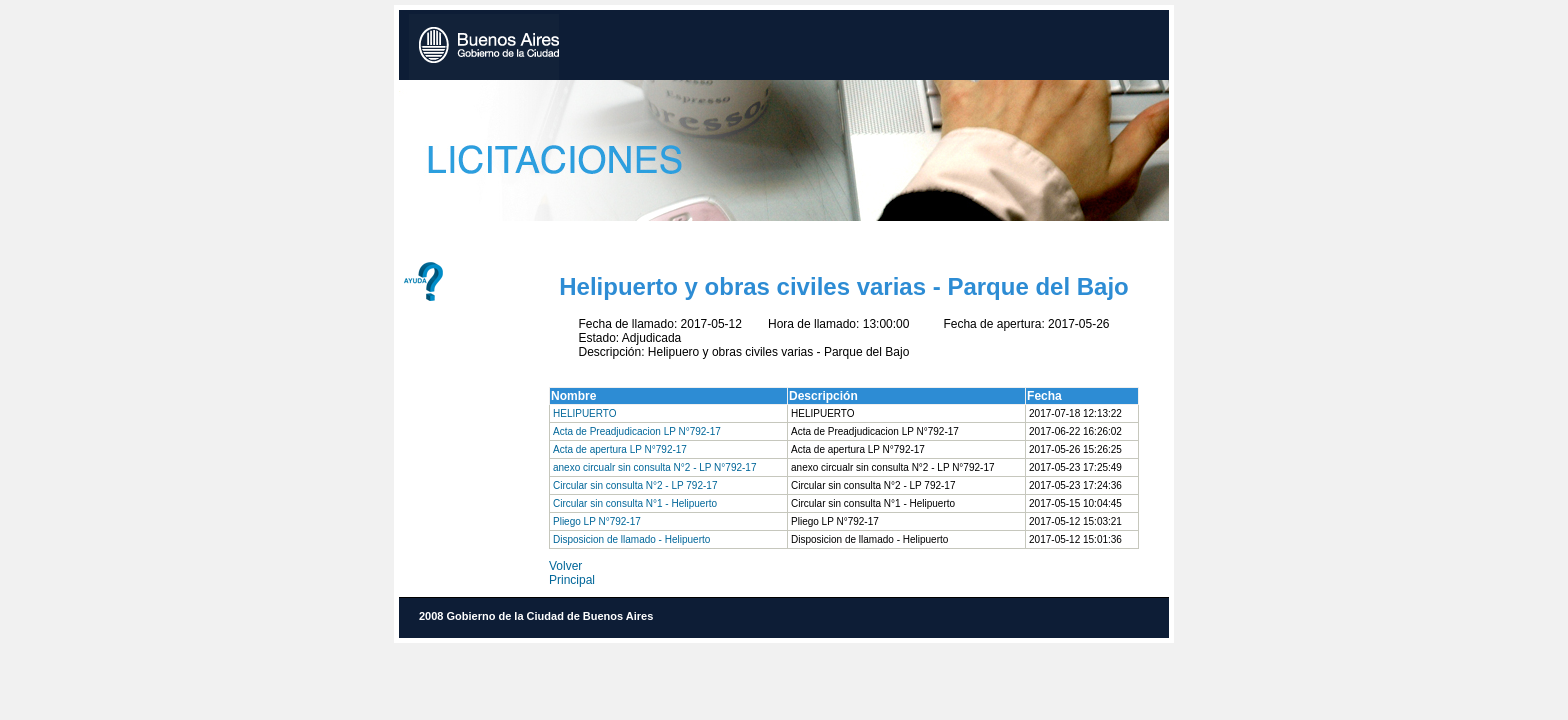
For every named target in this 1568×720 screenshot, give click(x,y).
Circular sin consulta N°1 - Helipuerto (635, 503)
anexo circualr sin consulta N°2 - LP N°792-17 (654, 467)
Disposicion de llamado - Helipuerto (631, 539)
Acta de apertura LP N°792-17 (620, 449)
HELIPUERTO (585, 413)
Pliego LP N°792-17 (597, 521)
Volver (565, 566)
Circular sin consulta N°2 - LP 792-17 (635, 485)
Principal (572, 580)
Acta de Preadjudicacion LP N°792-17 (637, 431)
